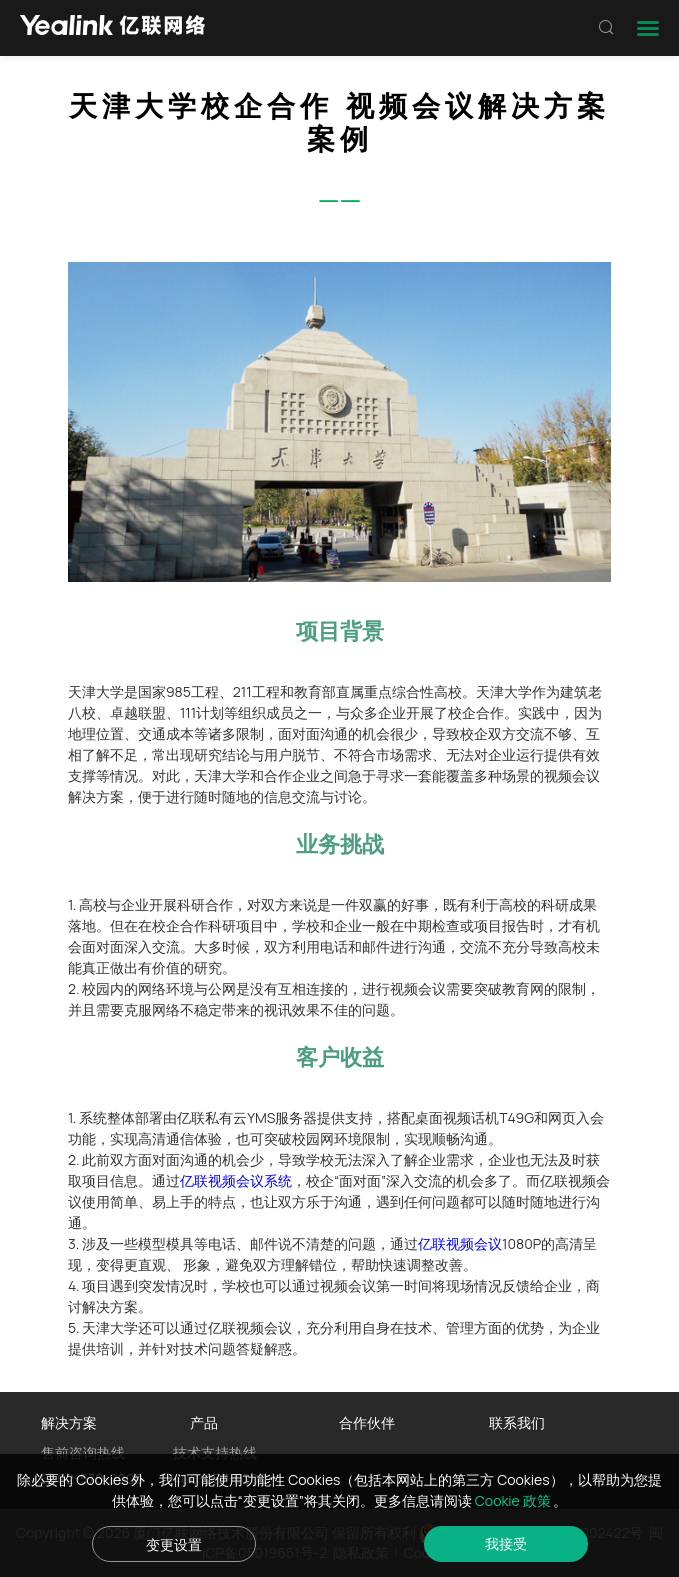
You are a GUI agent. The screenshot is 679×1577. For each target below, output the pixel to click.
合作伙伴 (367, 1422)
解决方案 (69, 1422)
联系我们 (517, 1422)
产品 (204, 1422)
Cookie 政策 (514, 1500)
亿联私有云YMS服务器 (247, 1117)
